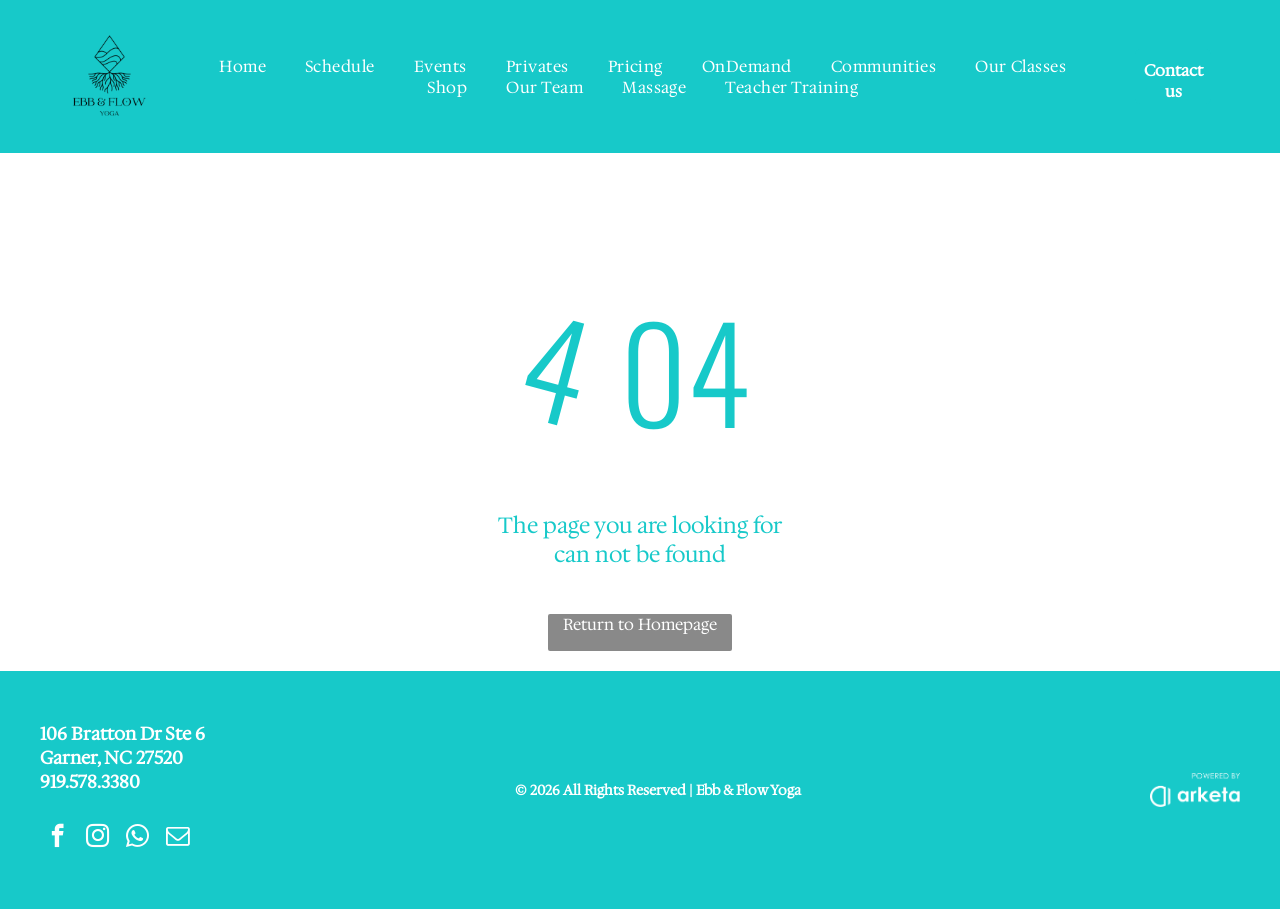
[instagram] (97, 838)
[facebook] (57, 838)
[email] (177, 838)
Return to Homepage (640, 624)
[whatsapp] (137, 838)
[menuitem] (243, 66)
